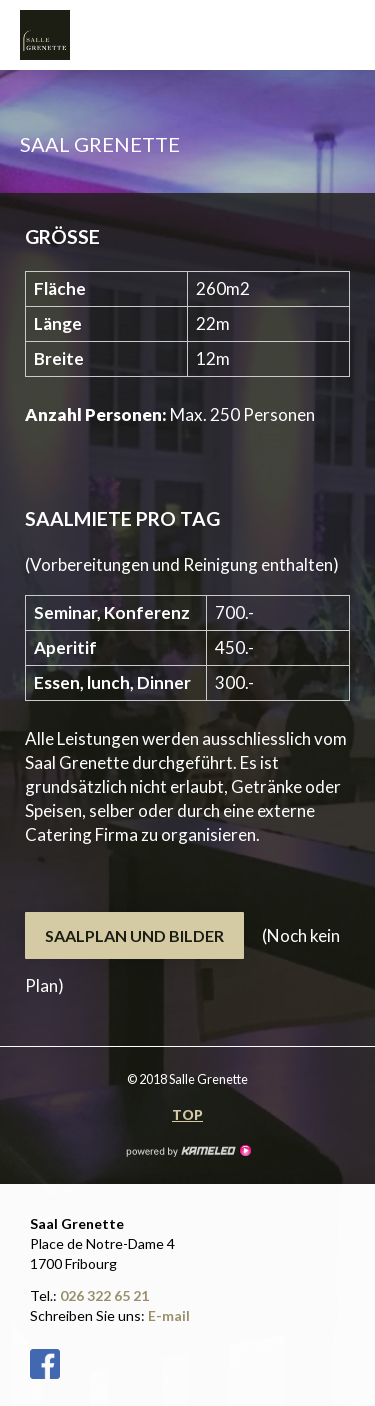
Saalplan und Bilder (134, 935)
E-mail (169, 1315)
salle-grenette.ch (70, 35)
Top (187, 1115)
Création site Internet (188, 1151)
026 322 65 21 (104, 1295)
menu (345, 35)
